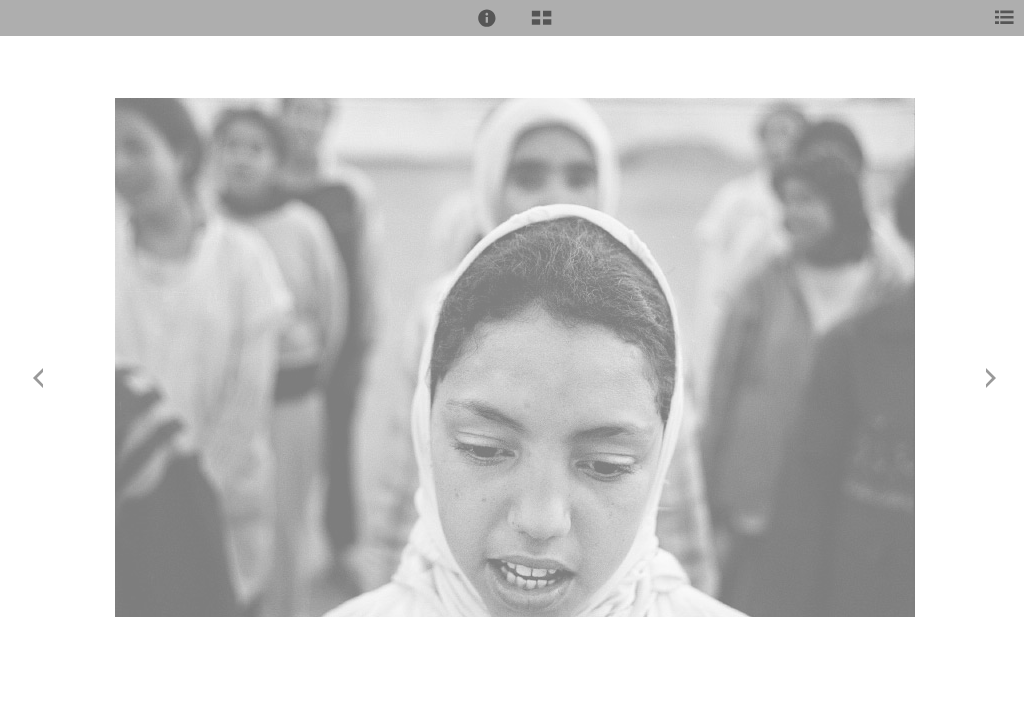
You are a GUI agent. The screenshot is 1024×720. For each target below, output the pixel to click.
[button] (487, 18)
